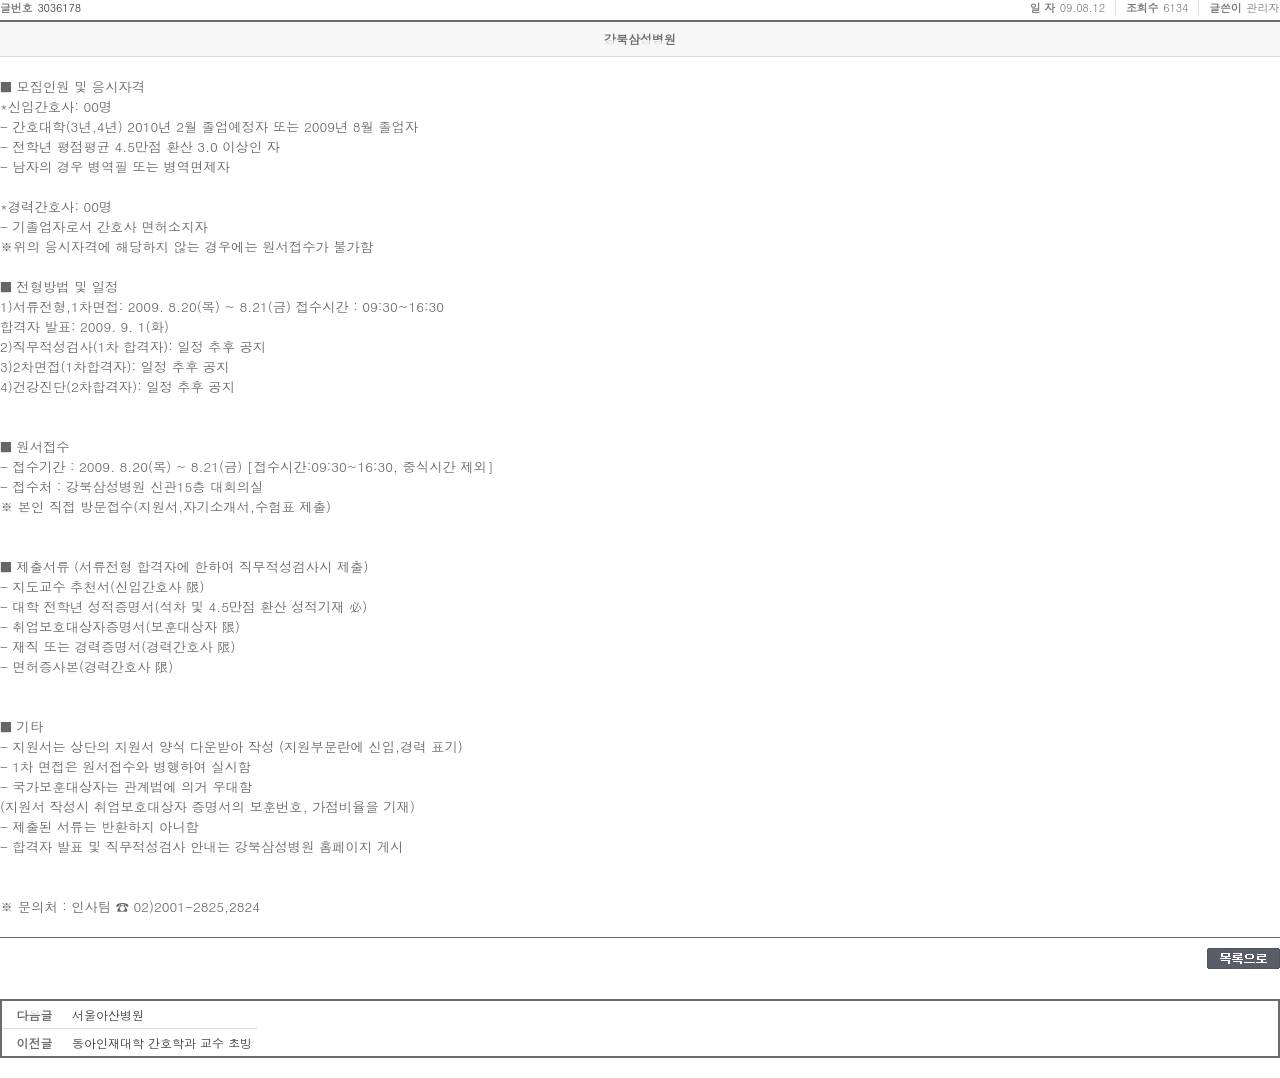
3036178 (59, 7)
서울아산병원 (108, 1014)
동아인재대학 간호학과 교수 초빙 (162, 1042)
